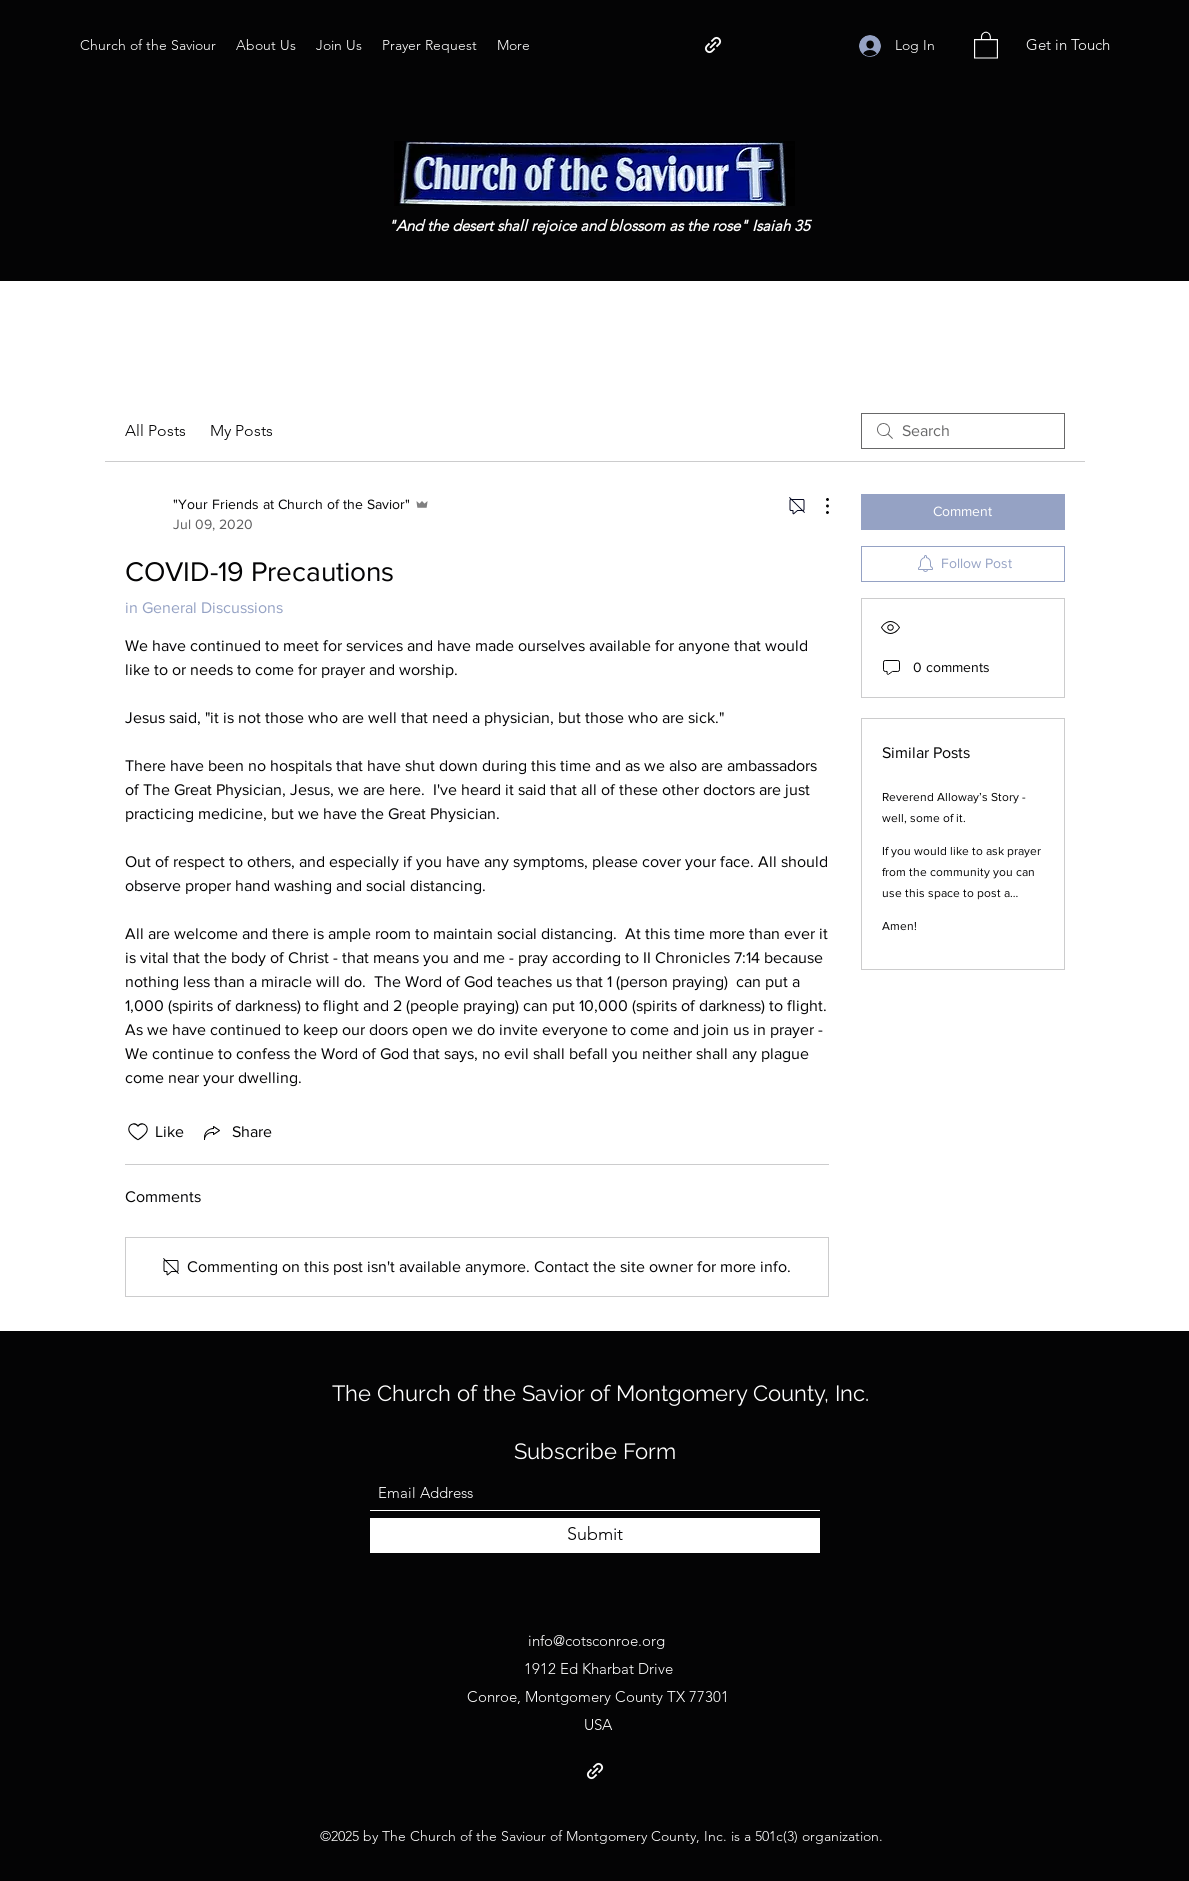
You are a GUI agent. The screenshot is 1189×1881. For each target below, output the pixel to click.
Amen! (899, 926)
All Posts (155, 430)
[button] (986, 44)
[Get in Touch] (1067, 45)
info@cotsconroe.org (596, 1640)
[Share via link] (236, 1132)
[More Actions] (817, 506)
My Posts (241, 430)
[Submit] (595, 1535)
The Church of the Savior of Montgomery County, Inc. (600, 1393)
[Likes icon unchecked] (138, 1132)
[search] (963, 431)
